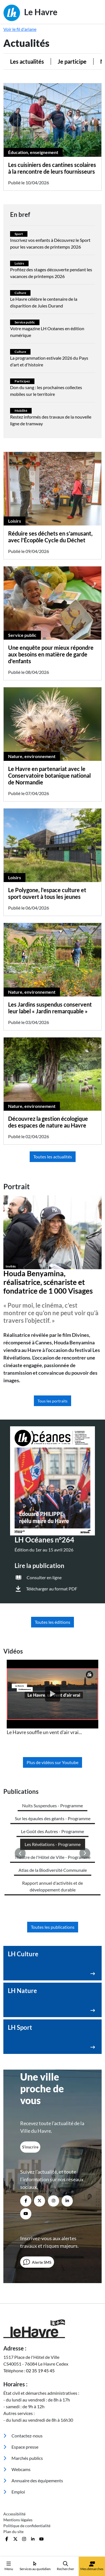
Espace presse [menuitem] (20, 2446)
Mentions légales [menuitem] (17, 2519)
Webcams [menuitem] (17, 2469)
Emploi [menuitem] (14, 2491)
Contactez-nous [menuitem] (23, 2435)
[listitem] (52, 1698)
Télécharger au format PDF (51, 1588)
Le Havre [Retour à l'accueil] (30, 12)
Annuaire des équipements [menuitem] (33, 2480)
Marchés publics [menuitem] (23, 2458)
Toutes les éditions (52, 1622)
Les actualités (27, 61)
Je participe (72, 61)
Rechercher (65, 2566)
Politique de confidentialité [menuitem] (26, 2525)
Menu (8, 2566)
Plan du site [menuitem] (13, 2531)
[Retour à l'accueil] (52, 2328)
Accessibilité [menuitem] (14, 2513)
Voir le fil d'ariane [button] (19, 29)
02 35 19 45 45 (40, 2370)
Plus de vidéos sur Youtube (52, 1762)
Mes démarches (91, 2566)
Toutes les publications (52, 1927)
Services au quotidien (35, 2566)
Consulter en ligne (44, 1577)
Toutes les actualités (52, 1156)
